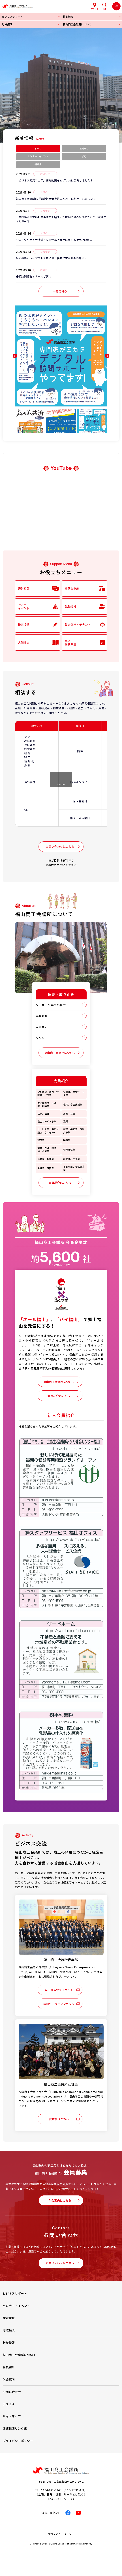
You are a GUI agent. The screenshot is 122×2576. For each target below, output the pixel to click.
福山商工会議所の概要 (61, 1006)
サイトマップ (12, 2422)
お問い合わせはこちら (60, 848)
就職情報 (85, 608)
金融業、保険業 (45, 1170)
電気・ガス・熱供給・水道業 (46, 1151)
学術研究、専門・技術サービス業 (48, 1095)
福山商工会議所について (60, 1055)
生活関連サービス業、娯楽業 (46, 1106)
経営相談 (38, 590)
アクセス (9, 2410)
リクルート (61, 1039)
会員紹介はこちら (60, 1185)
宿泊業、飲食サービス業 (74, 1095)
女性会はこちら (60, 2124)
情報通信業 (69, 1152)
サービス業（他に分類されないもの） (48, 1133)
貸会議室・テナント (85, 626)
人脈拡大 (38, 644)
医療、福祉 (43, 1116)
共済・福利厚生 (85, 644)
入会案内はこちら (60, 2206)
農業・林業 (69, 1116)
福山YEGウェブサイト (60, 1994)
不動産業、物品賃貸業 (74, 1170)
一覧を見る (60, 292)
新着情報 (9, 2348)
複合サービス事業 (46, 1123)
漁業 (65, 1123)
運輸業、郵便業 (45, 1161)
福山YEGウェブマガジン (59, 2008)
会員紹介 (9, 2373)
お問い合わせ (12, 2397)
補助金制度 (85, 590)
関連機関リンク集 (15, 2434)
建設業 (40, 1142)
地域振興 (9, 2336)
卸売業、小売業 (71, 1161)
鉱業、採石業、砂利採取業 (74, 1133)
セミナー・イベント (38, 608)
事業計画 (61, 1017)
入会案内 (61, 1028)
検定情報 (38, 626)
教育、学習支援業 (72, 1106)
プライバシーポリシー (18, 2446)
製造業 (66, 1142)
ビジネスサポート (15, 2299)
